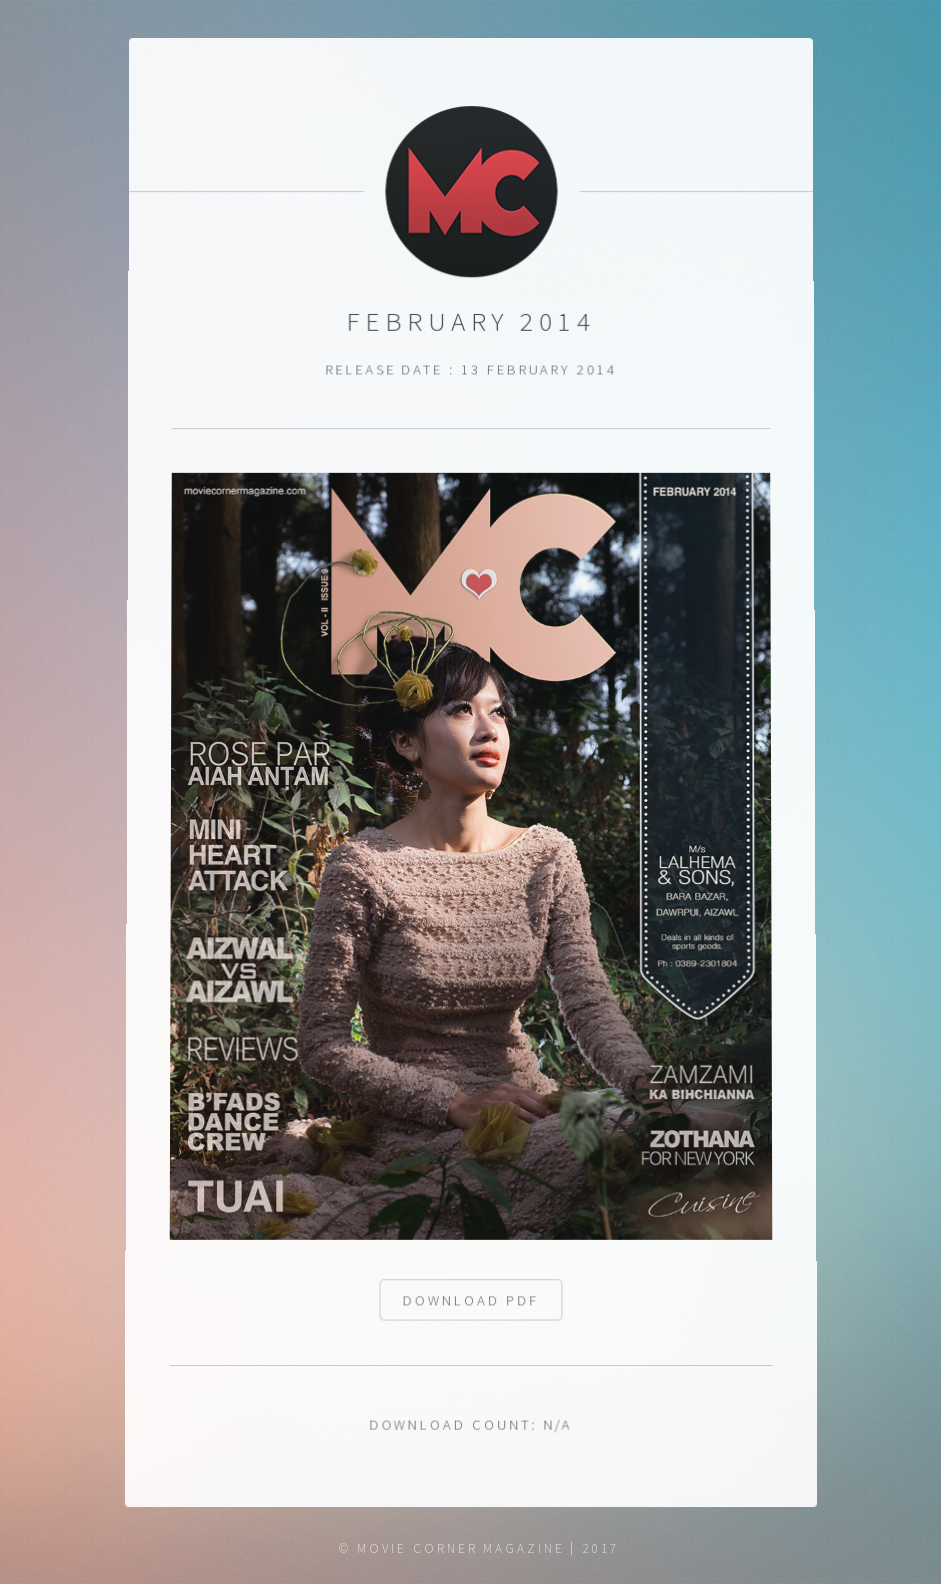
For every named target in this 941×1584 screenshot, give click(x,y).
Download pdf (471, 1308)
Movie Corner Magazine (461, 1548)
